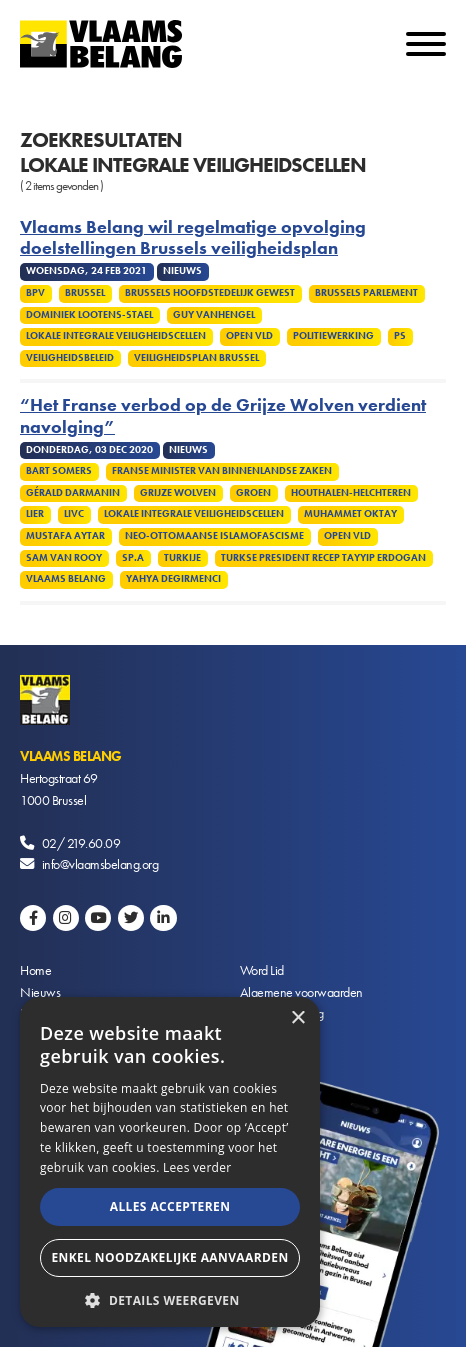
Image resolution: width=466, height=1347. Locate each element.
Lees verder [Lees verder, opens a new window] (197, 1167)
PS (400, 336)
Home (35, 970)
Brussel (85, 293)
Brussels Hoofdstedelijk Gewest (210, 293)
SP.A (133, 558)
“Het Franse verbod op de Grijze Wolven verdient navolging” (223, 416)
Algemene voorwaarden (301, 992)
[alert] (170, 1162)
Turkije (182, 558)
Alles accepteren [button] (170, 1206)
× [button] (297, 1018)
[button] (170, 1298)
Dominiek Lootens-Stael (89, 315)
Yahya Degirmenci (173, 579)
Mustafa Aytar (65, 536)
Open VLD (249, 336)
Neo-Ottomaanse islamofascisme (214, 536)
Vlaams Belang (66, 579)
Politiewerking (333, 336)
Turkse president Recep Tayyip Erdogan (323, 558)
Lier (35, 514)
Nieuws (40, 992)
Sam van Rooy (64, 558)
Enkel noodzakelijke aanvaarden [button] (169, 1257)
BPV (35, 293)
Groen (253, 493)
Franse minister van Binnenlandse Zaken (222, 471)
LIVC (74, 514)
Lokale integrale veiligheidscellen (116, 336)
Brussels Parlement (366, 293)
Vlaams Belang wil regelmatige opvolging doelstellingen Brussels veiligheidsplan (193, 238)
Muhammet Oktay (350, 514)
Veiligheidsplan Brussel (196, 358)
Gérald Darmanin (73, 493)
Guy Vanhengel (214, 315)
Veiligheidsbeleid (70, 358)
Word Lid (262, 970)
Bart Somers (59, 471)
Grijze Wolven (178, 493)
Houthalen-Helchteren (351, 493)
